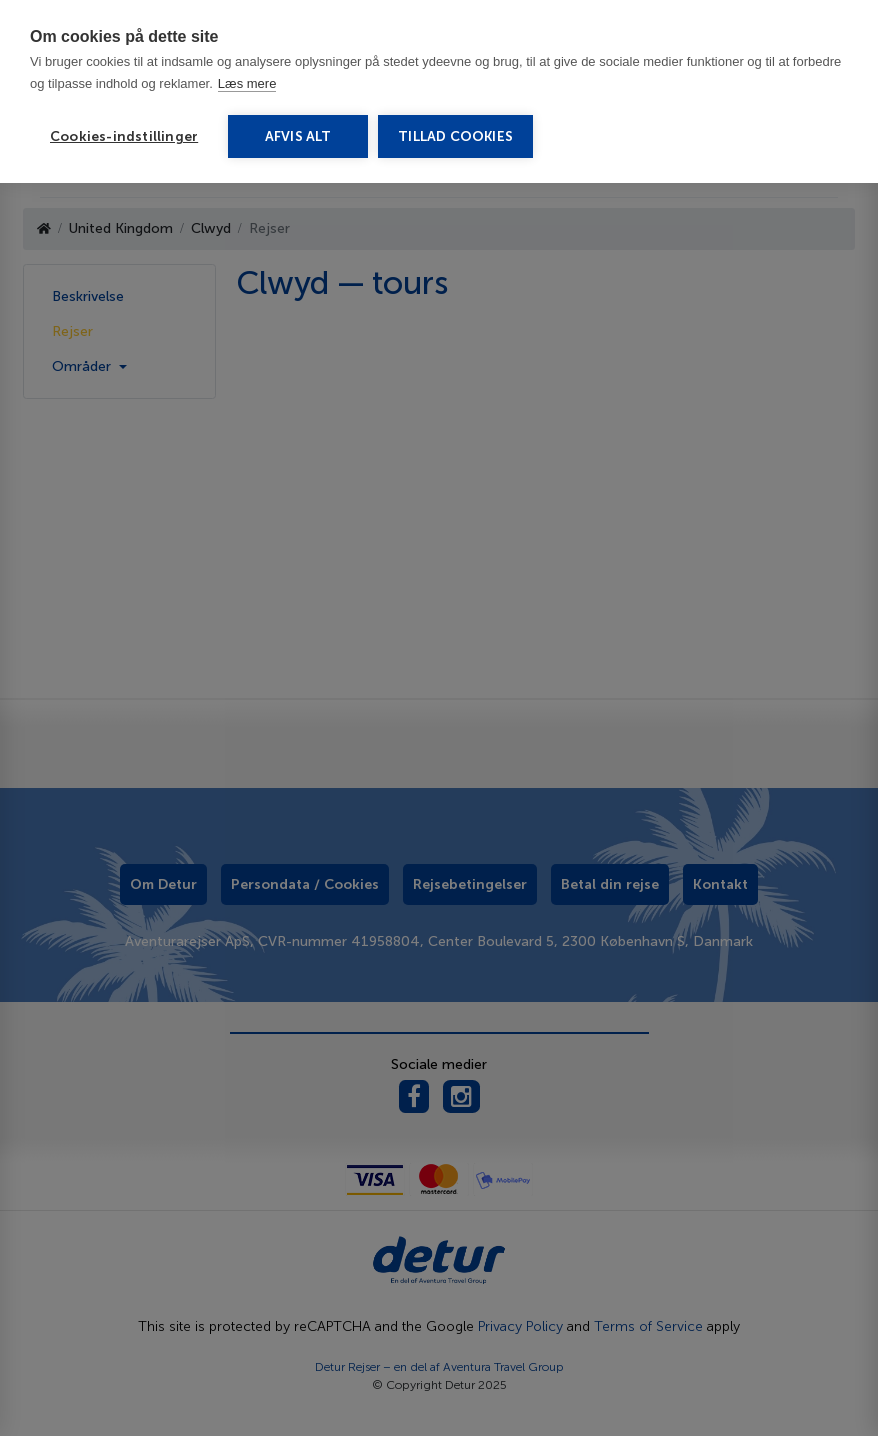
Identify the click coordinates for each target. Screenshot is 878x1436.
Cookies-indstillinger (124, 136)
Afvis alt (298, 136)
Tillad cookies (455, 136)
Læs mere (247, 83)
